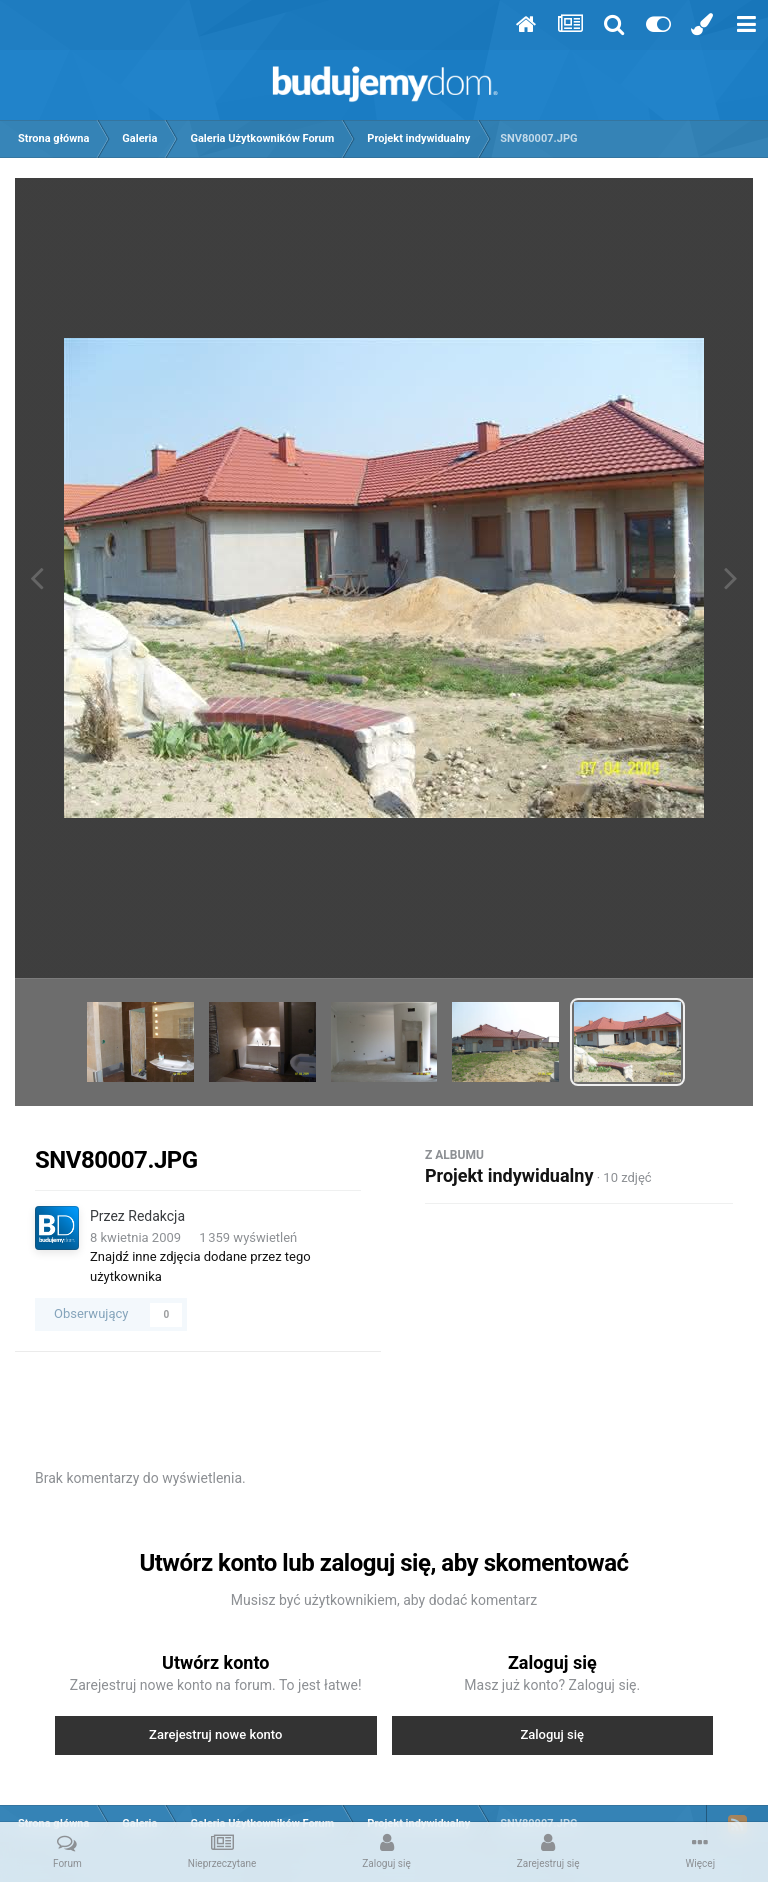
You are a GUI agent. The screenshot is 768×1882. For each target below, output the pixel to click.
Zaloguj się (552, 1734)
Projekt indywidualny (509, 1175)
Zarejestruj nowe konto (215, 1734)
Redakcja (156, 1216)
